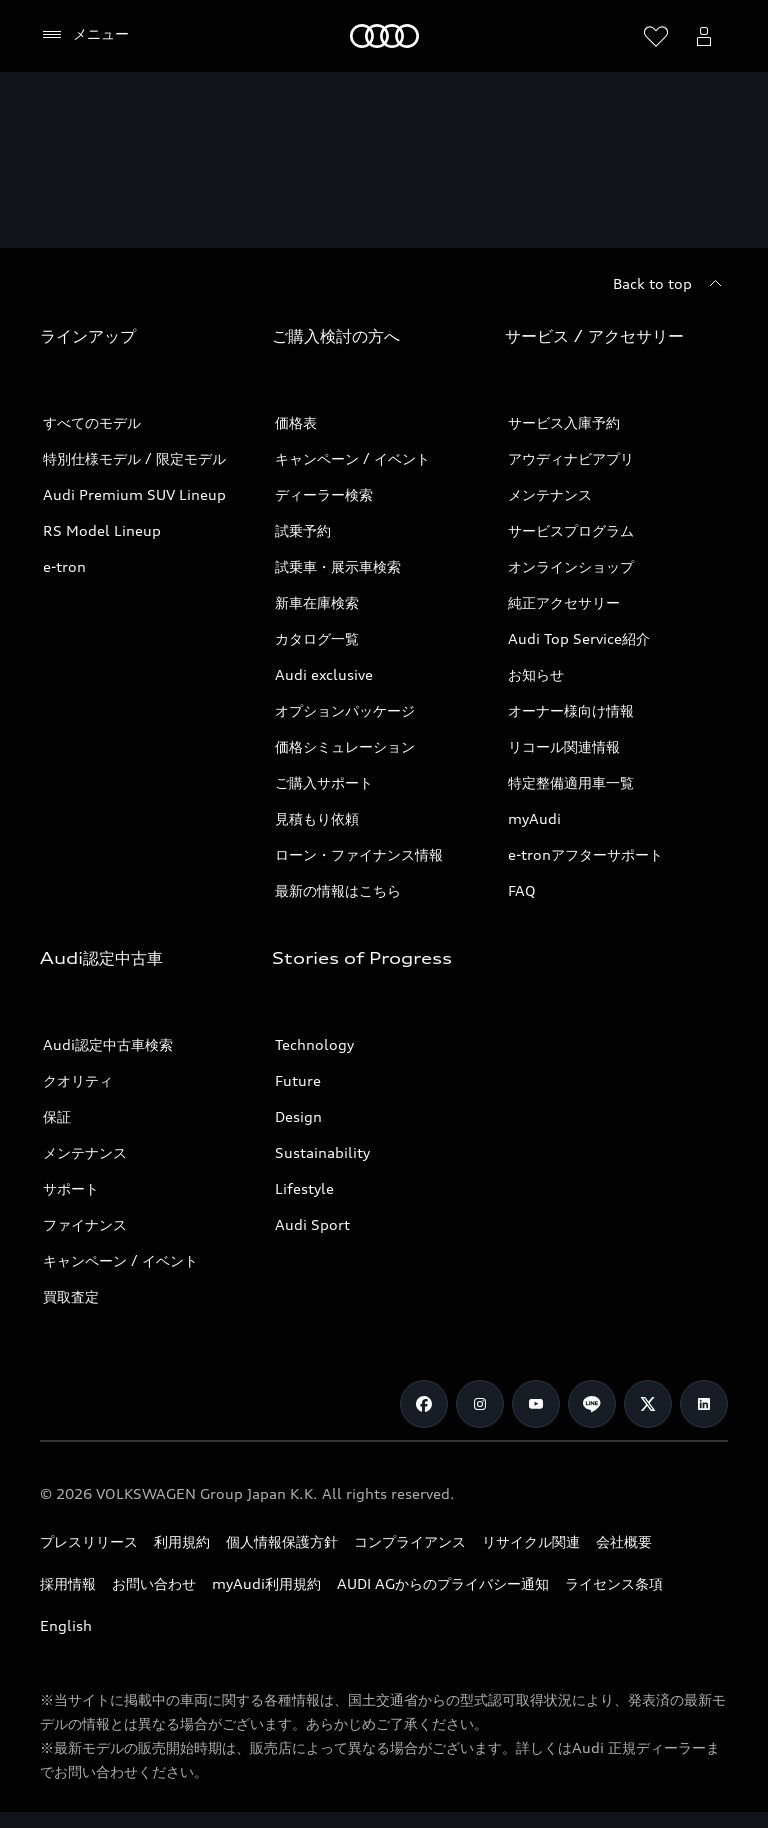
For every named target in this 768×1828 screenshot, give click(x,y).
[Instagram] (480, 1404)
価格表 (296, 422)
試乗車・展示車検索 (338, 566)
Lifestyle (304, 1188)
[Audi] (384, 36)
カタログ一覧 (317, 638)
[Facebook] (424, 1404)
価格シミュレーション (345, 746)
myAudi (534, 818)
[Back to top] (670, 284)
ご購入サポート (324, 782)
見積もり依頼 (317, 818)
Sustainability (322, 1152)
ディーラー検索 (324, 494)
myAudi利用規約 (266, 1583)
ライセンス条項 (614, 1583)
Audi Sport (312, 1224)
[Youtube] (536, 1404)
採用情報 (68, 1583)
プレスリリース (89, 1541)
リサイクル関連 (531, 1541)
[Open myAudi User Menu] (704, 36)
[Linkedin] (704, 1404)
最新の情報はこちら (338, 890)
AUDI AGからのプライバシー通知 (443, 1583)
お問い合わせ (154, 1583)
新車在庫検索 (317, 602)
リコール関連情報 (564, 746)
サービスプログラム (571, 530)
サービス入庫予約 (564, 422)
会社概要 (624, 1541)
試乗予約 (303, 530)
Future (298, 1080)
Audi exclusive (324, 674)
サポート (71, 1188)
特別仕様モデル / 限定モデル (134, 458)
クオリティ (78, 1080)
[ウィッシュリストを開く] (656, 36)
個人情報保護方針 (282, 1541)
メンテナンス (550, 494)
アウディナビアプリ (571, 458)
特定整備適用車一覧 (571, 782)
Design (298, 1116)
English (66, 1625)
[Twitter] (648, 1404)
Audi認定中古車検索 (108, 1044)
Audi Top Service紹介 (579, 638)
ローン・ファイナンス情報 (359, 854)
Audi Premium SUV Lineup (134, 494)
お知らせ (536, 674)
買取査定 (71, 1296)
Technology (314, 1044)
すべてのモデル (92, 422)
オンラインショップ (571, 566)
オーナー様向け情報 (571, 710)
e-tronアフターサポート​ (585, 854)
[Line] (592, 1404)
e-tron (64, 566)
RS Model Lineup (102, 530)
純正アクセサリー (564, 602)
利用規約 (182, 1541)
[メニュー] (84, 35)
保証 (57, 1116)
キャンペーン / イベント (352, 458)
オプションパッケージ (345, 710)
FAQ (522, 890)
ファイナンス (85, 1224)
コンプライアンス (410, 1541)
